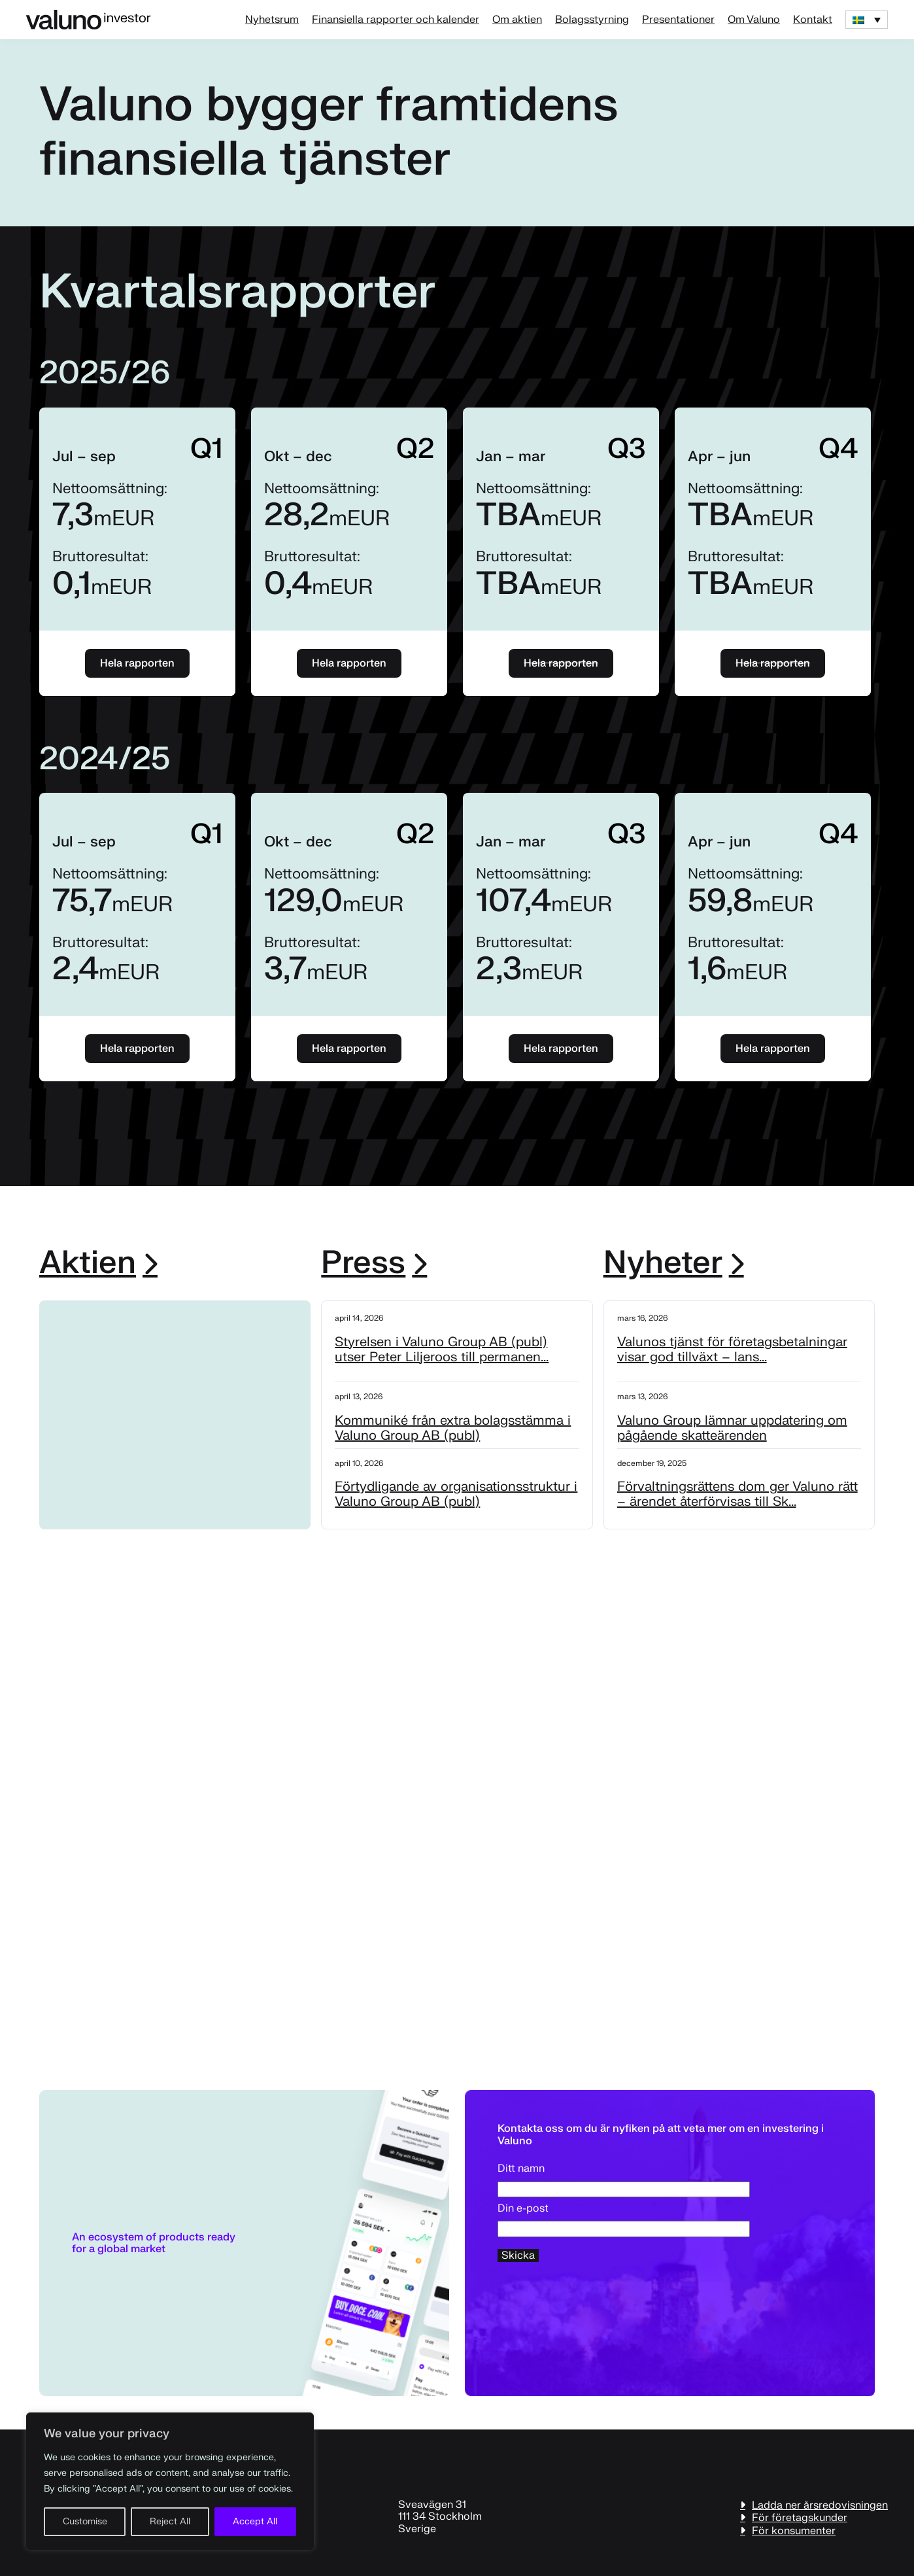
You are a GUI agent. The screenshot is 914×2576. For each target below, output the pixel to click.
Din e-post (624, 2218)
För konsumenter (794, 2530)
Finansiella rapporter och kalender (395, 19)
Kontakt (812, 19)
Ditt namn (624, 2179)
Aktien (87, 1263)
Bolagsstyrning (592, 19)
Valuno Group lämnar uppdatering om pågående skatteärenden (732, 1428)
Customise (85, 2521)
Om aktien (517, 19)
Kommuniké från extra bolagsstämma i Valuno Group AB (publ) (453, 1428)
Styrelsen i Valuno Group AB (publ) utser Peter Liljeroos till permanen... (442, 1349)
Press (363, 1263)
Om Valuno (754, 19)
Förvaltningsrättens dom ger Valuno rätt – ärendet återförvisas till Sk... (737, 1494)
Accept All (255, 2521)
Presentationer (678, 19)
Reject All (170, 2521)
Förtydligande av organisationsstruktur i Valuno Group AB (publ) (456, 1494)
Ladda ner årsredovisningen (820, 2505)
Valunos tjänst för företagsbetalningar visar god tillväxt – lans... (732, 1349)
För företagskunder (799, 2517)
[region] (170, 2481)
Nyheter (662, 1263)
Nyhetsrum (272, 19)
